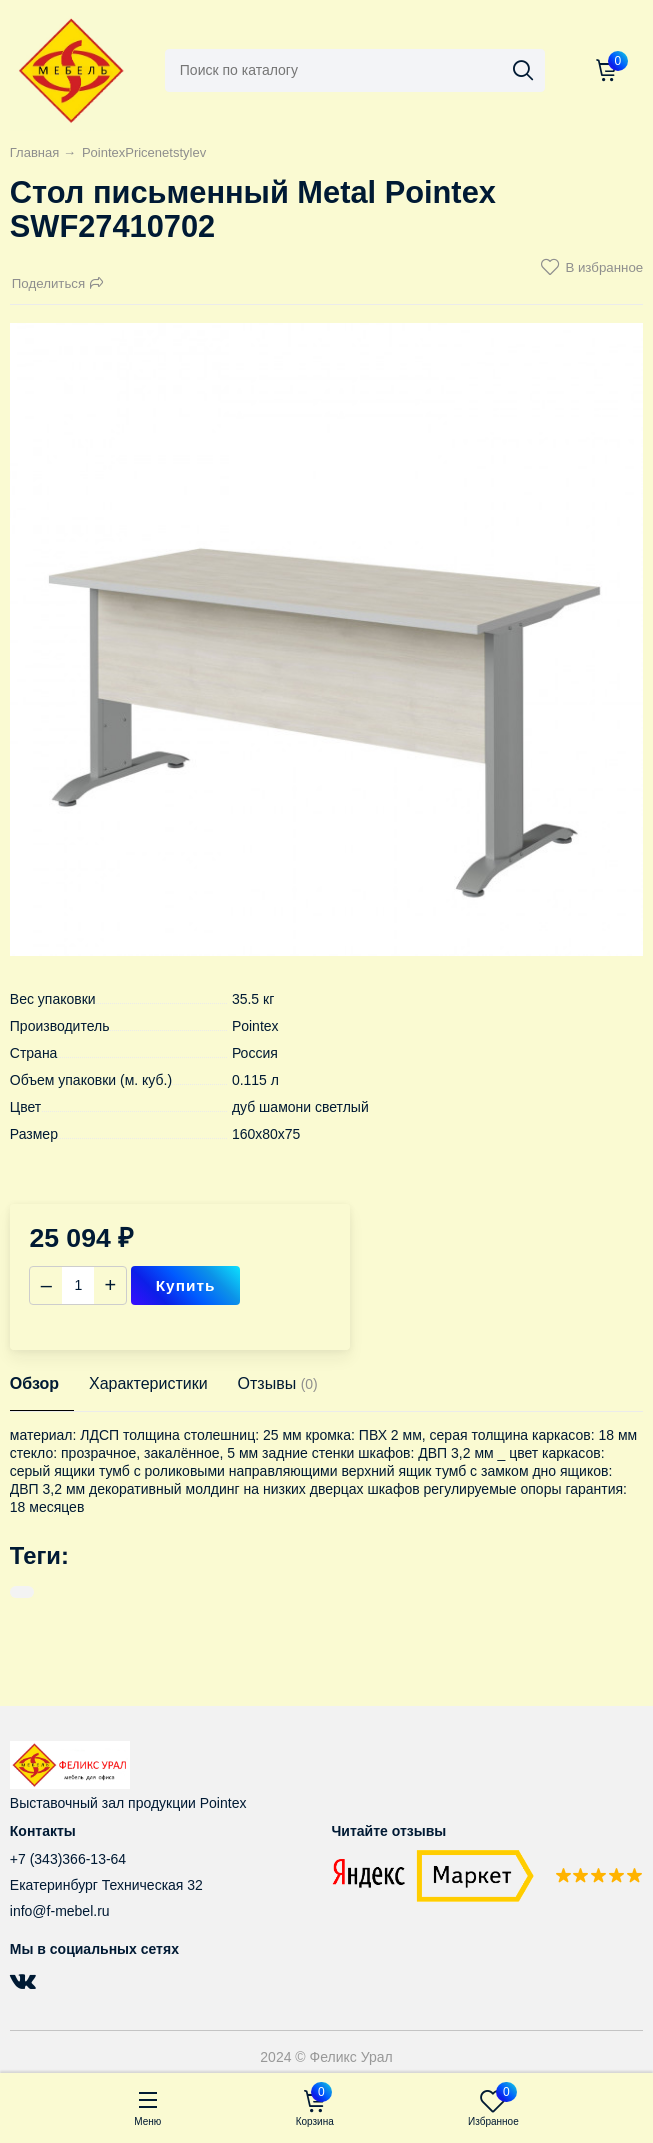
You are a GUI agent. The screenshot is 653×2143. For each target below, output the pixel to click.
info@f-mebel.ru (60, 1911)
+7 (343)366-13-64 (68, 1859)
